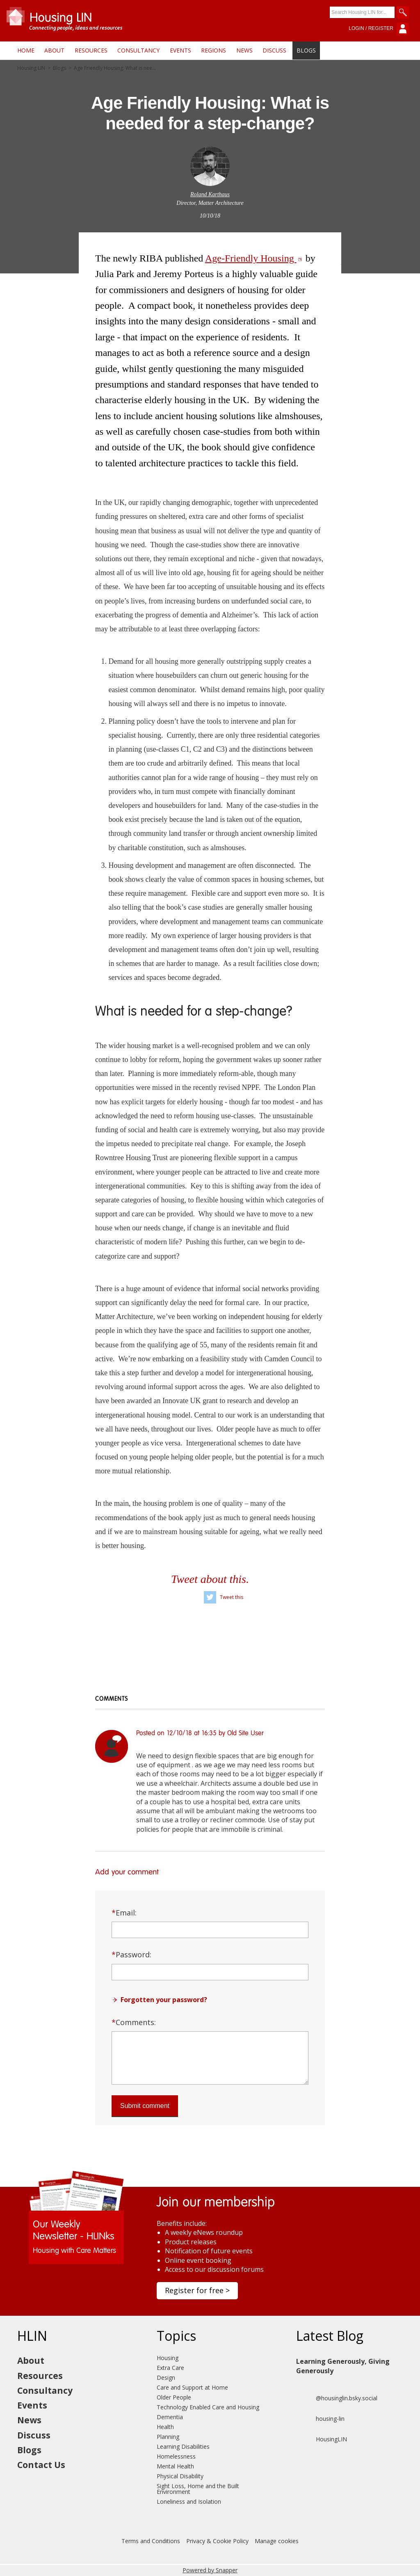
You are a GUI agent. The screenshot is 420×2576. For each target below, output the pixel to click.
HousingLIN (321, 2439)
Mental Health (175, 2466)
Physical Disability (180, 2476)
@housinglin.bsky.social (336, 2398)
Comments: (134, 2022)
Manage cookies (277, 2541)
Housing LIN (31, 68)
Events (180, 50)
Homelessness (176, 2456)
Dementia (170, 2417)
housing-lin (320, 2419)
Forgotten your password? (164, 1999)
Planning (168, 2437)
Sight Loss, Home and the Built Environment (198, 2489)
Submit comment (144, 2105)
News (244, 50)
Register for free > (197, 2290)
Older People (174, 2397)
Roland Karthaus (210, 194)
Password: (131, 1954)
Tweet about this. (210, 1579)
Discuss (274, 50)
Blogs (306, 50)
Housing (167, 2358)
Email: (124, 1913)
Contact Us (41, 2464)
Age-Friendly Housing (253, 258)
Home (25, 50)
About (54, 50)
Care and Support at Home (192, 2387)
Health (165, 2427)
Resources (91, 50)
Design (166, 2377)
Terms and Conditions (150, 2541)
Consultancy (138, 50)
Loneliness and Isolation (189, 2501)
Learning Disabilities (183, 2446)
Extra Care (170, 2368)
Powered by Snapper (210, 2570)
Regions (213, 50)
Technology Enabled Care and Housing (208, 2407)
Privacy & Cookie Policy (217, 2541)
